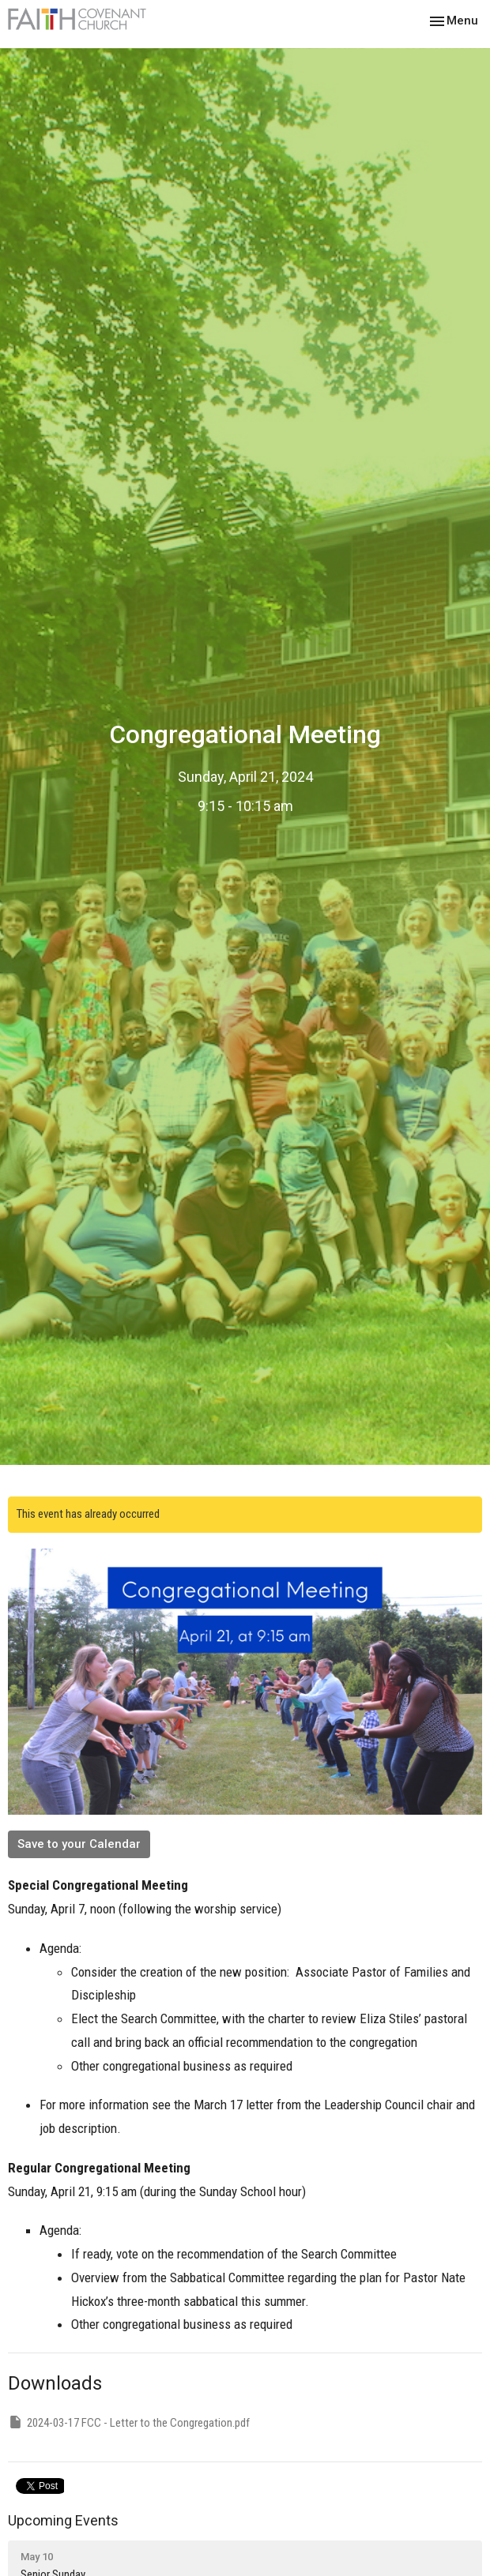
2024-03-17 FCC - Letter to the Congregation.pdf (129, 2422)
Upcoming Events (63, 2520)
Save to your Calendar (79, 1844)
